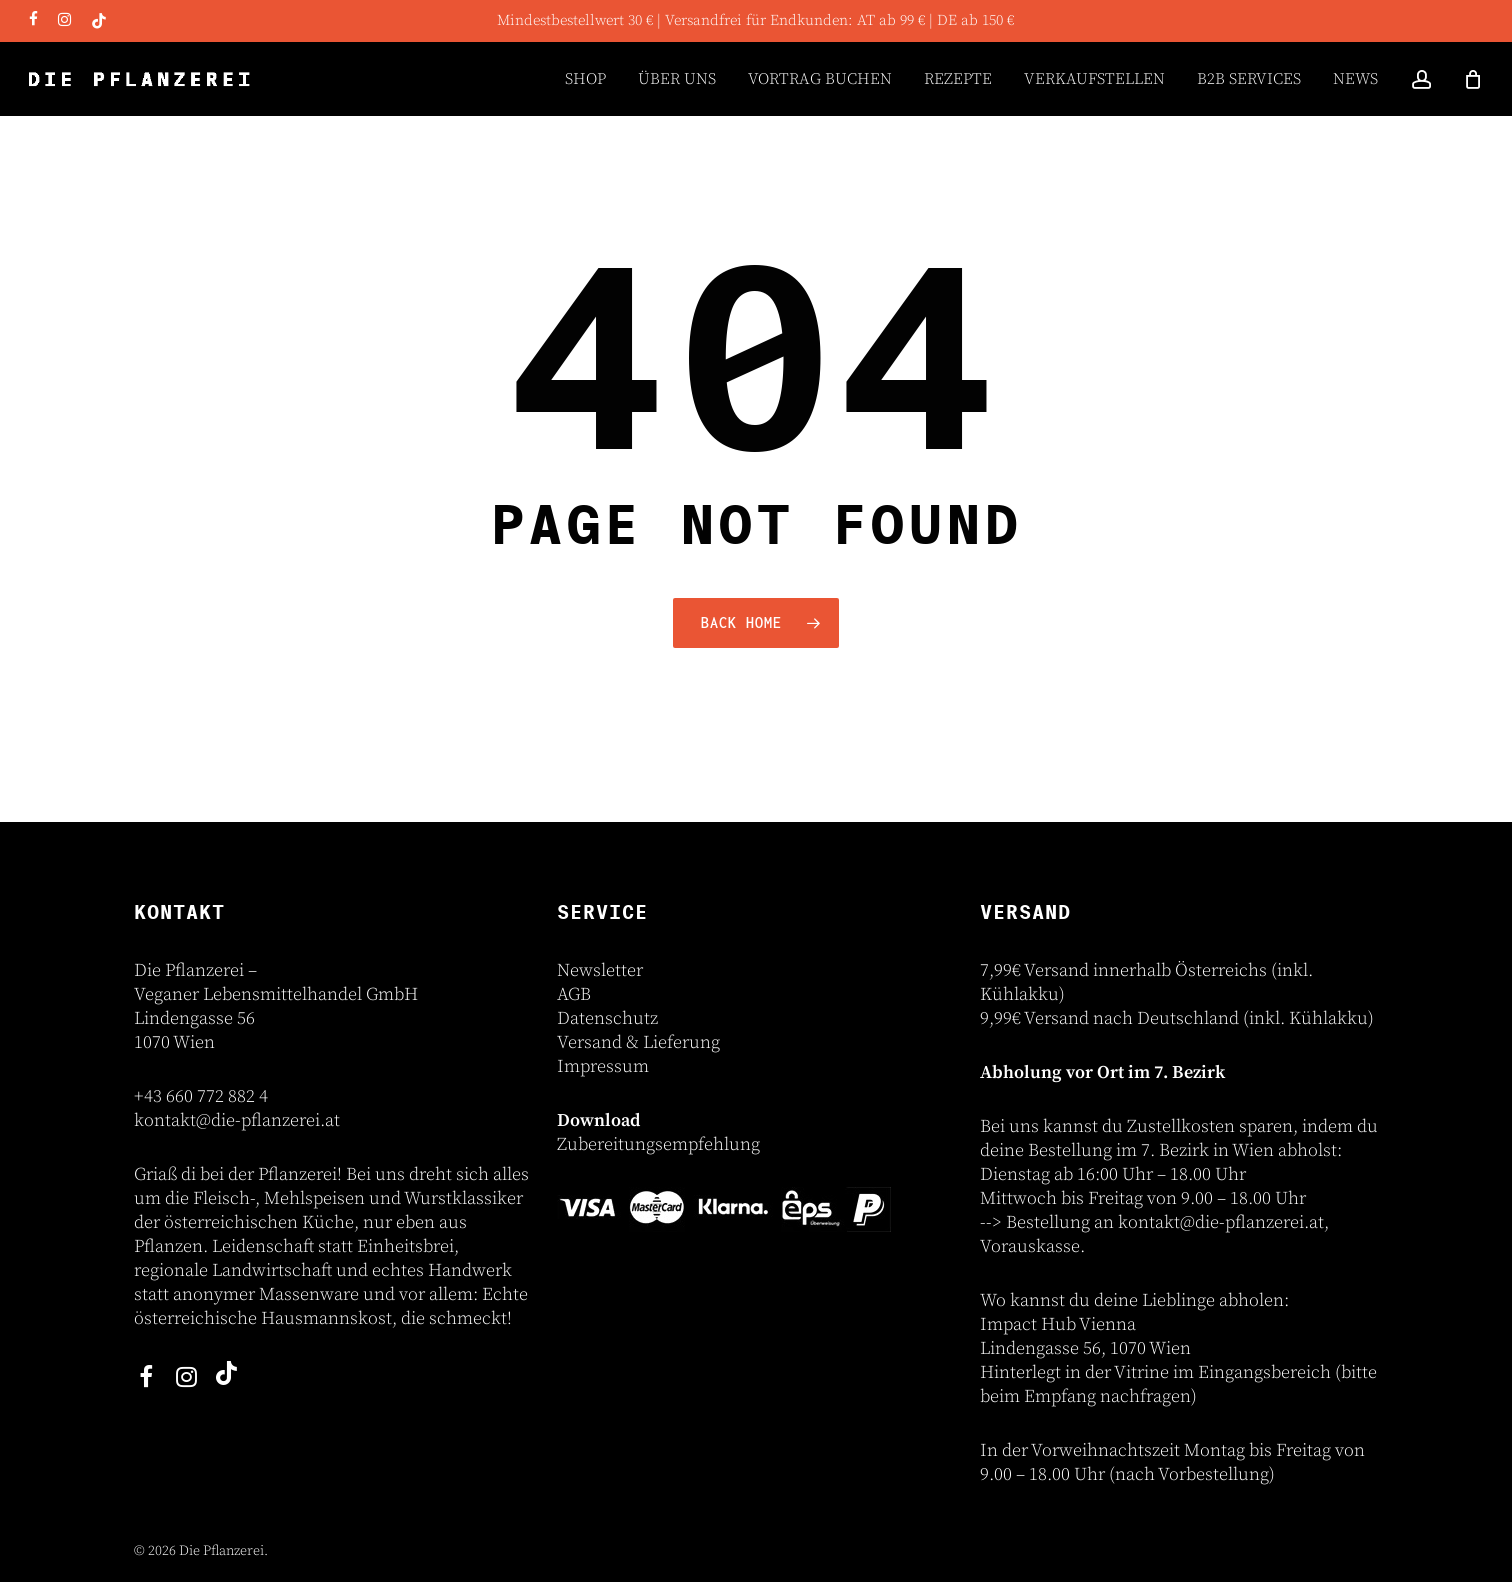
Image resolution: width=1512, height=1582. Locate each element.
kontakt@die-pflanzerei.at (237, 1120)
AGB (574, 994)
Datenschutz (607, 1018)
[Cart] (1473, 79)
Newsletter (600, 970)
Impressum (603, 1066)
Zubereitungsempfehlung (658, 1144)
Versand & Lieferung (638, 1042)
